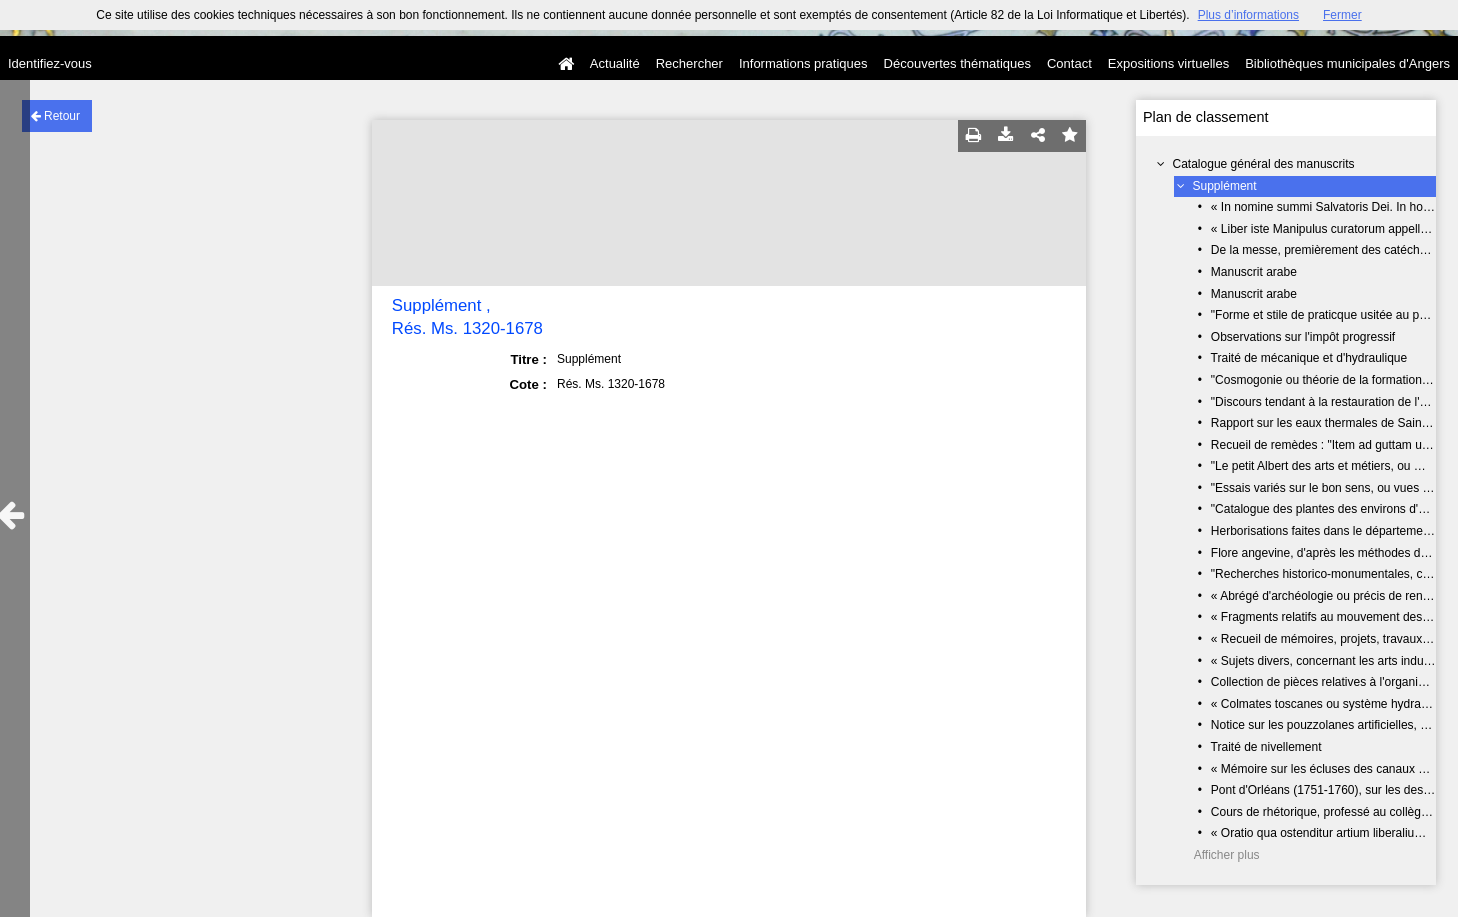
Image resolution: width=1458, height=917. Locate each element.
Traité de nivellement (1266, 747)
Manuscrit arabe (1254, 272)
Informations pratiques (803, 63)
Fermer (1342, 15)
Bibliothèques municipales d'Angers (1347, 63)
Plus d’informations (1248, 15)
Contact (1069, 63)
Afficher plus (1227, 855)
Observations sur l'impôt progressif (1303, 337)
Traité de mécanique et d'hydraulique (1309, 358)
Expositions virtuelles (1168, 63)
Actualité (615, 63)
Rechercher (689, 63)
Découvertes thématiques (957, 63)
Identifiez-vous (50, 63)
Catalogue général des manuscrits (1264, 164)
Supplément (1225, 186)
